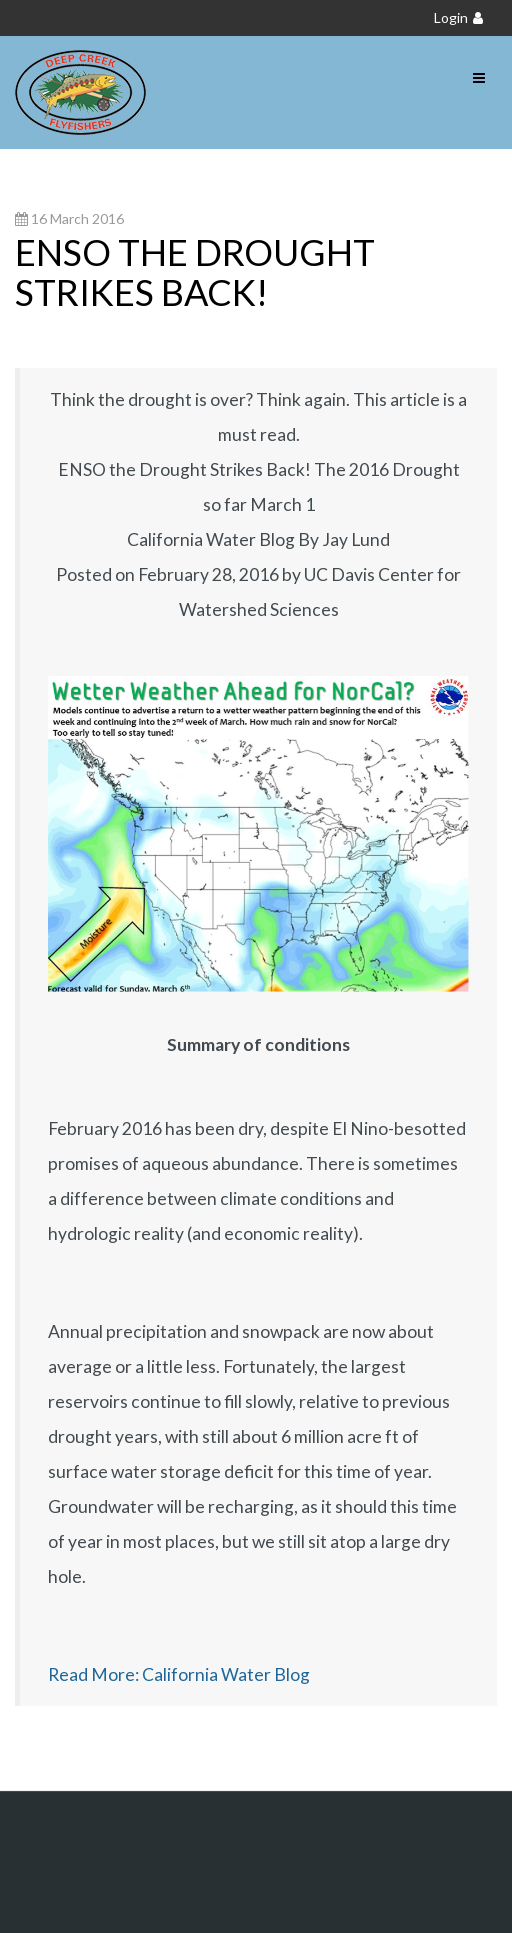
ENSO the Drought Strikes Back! (195, 272)
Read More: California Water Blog (179, 1674)
